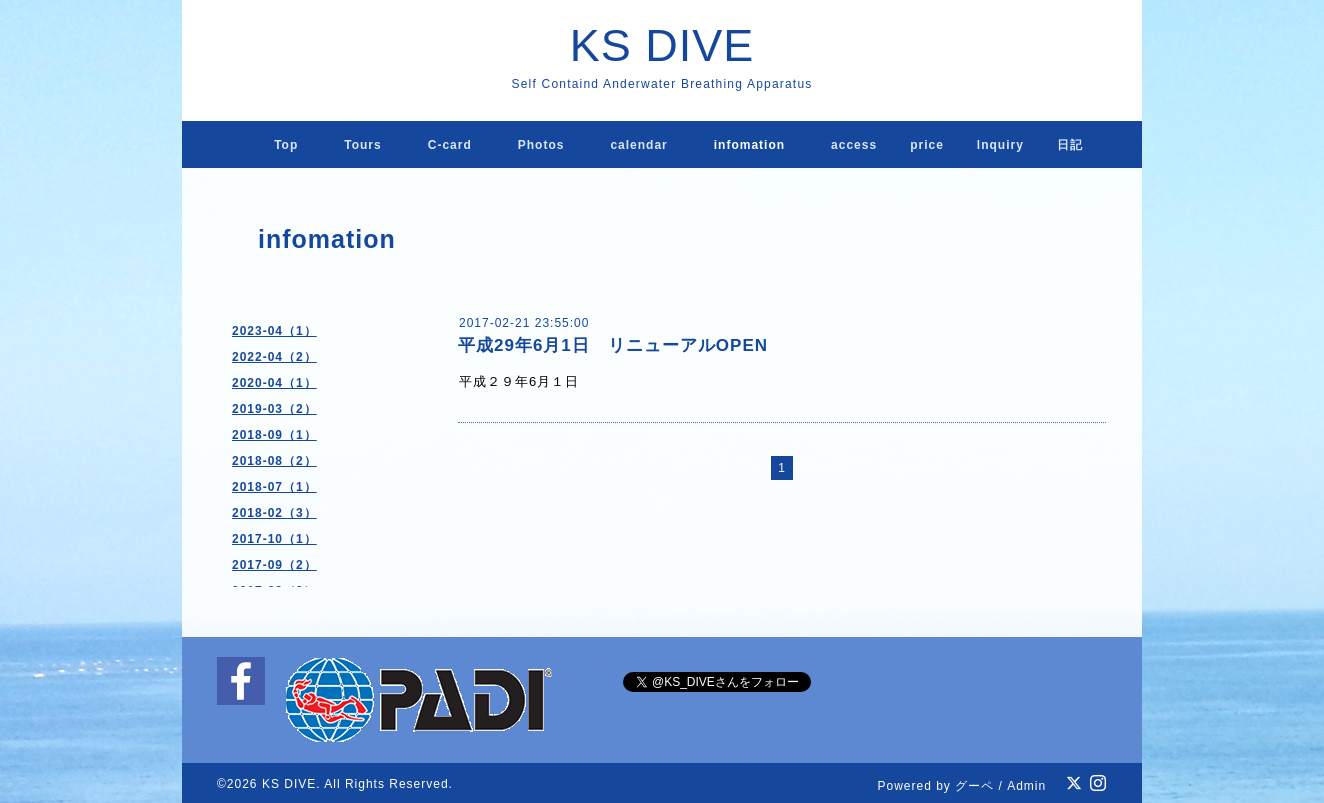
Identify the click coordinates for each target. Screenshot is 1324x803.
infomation (749, 145)
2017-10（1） (274, 539)
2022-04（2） (274, 357)
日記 (1070, 145)
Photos (541, 145)
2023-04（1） (274, 331)
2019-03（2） (274, 409)
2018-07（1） (274, 487)
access (854, 145)
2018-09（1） (274, 435)
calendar (638, 145)
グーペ (974, 786)
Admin (1026, 786)
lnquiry (1000, 145)
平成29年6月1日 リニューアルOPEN (613, 345)
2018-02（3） (274, 513)
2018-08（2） (274, 461)
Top (286, 145)
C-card (450, 145)
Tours (362, 145)
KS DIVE (662, 45)
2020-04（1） (274, 383)
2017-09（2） (274, 565)
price (927, 145)
